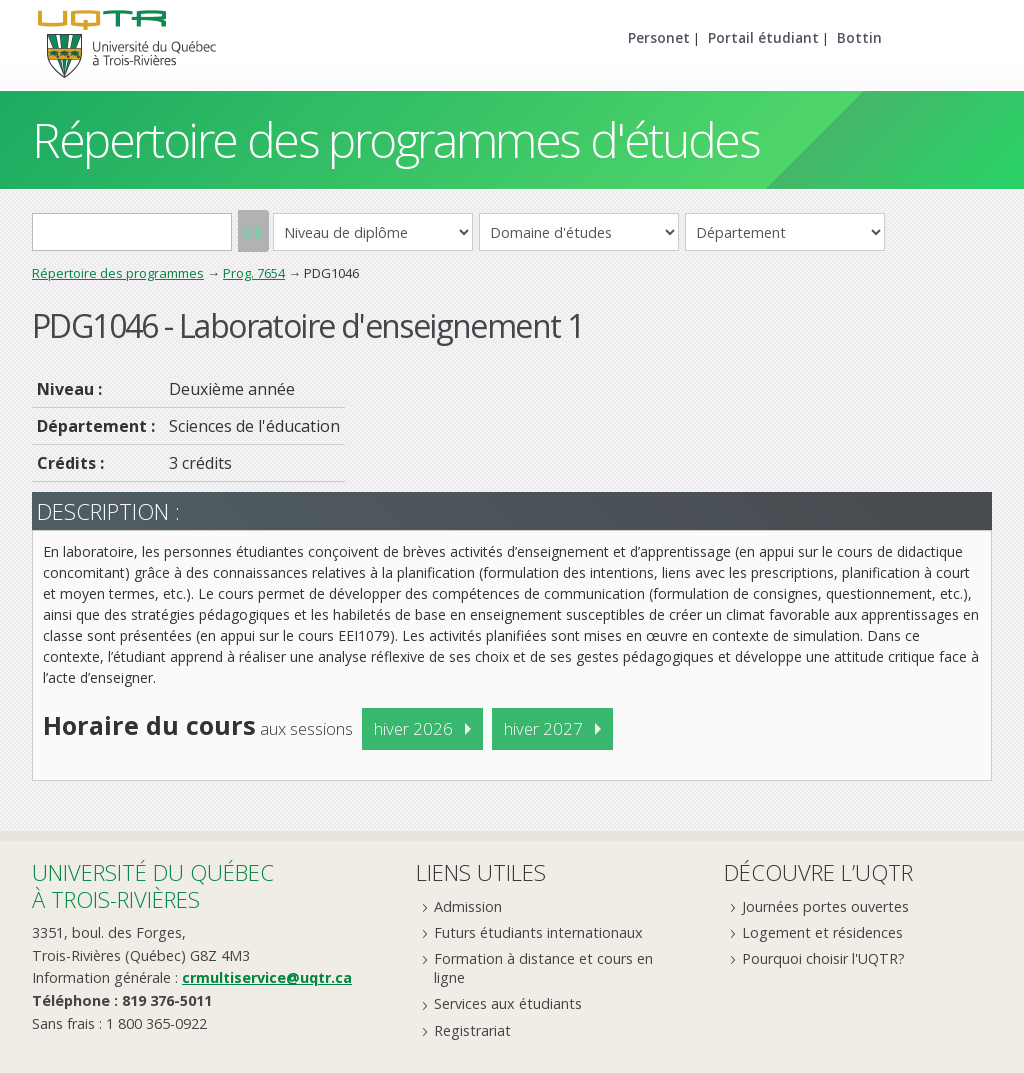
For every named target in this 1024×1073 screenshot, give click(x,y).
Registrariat (472, 1030)
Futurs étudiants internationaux (538, 932)
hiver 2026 (413, 728)
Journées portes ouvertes (825, 906)
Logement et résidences (822, 932)
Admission (468, 906)
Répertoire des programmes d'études (395, 139)
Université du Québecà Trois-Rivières (153, 885)
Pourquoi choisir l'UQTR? (823, 958)
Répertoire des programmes (118, 273)
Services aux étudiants (508, 1003)
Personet (659, 37)
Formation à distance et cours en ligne (543, 968)
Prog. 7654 (254, 273)
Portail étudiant (763, 37)
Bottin (859, 37)
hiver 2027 (543, 728)
